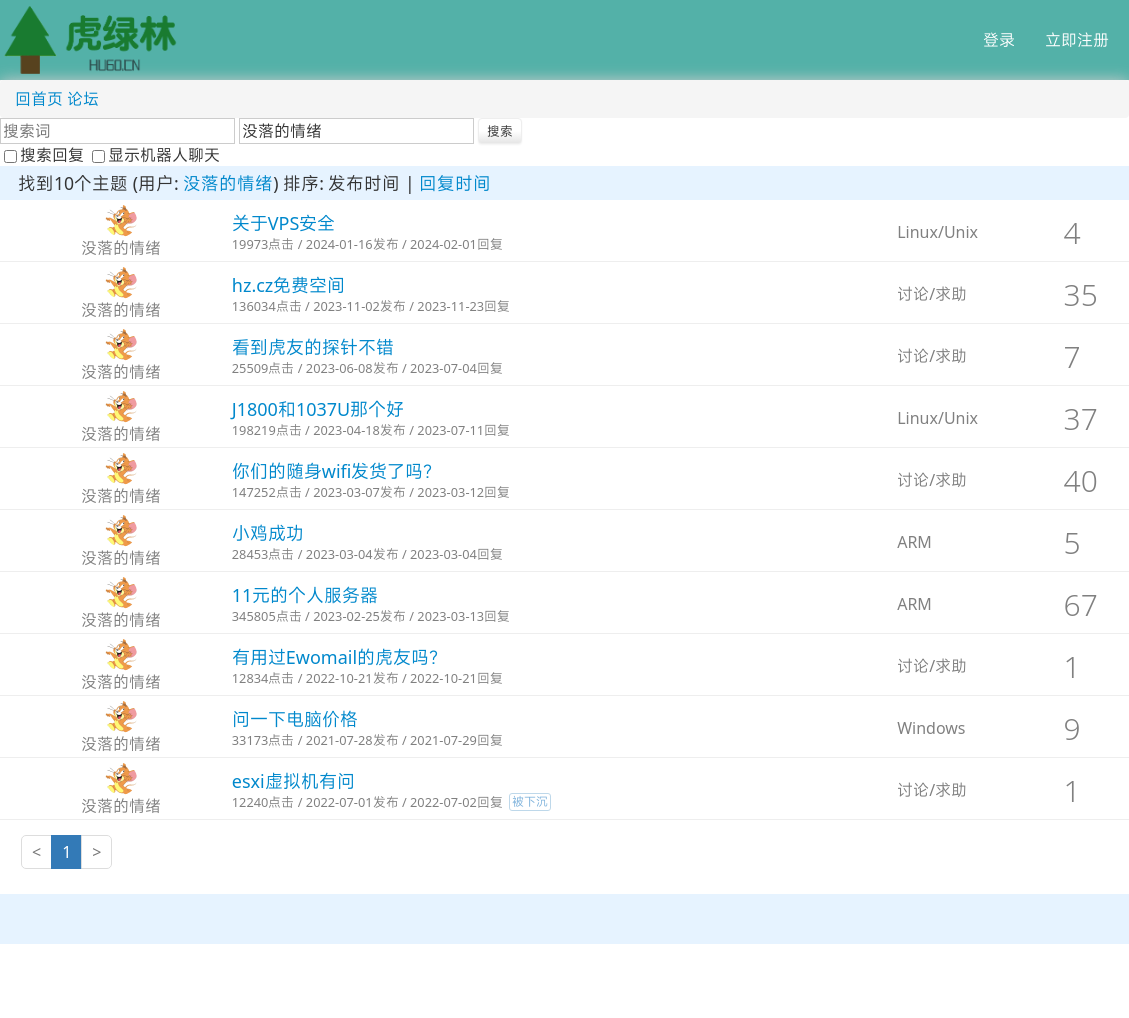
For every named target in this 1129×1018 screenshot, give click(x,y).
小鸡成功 (268, 533)
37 (1081, 418)
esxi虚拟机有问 (293, 781)
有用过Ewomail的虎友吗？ (339, 657)
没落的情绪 (228, 183)
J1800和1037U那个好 (318, 409)
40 (1081, 480)
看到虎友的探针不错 (313, 347)
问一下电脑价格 (295, 719)
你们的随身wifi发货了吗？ (337, 471)
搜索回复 (46, 155)
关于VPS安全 (284, 223)
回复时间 (455, 183)
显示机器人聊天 (156, 155)
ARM (914, 542)
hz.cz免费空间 (289, 285)
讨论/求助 (932, 294)
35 (1081, 294)
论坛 (83, 99)
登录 (999, 40)
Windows (931, 728)
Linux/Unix (937, 232)
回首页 (39, 99)
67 (1081, 604)
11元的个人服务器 (305, 595)
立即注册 (1077, 40)
